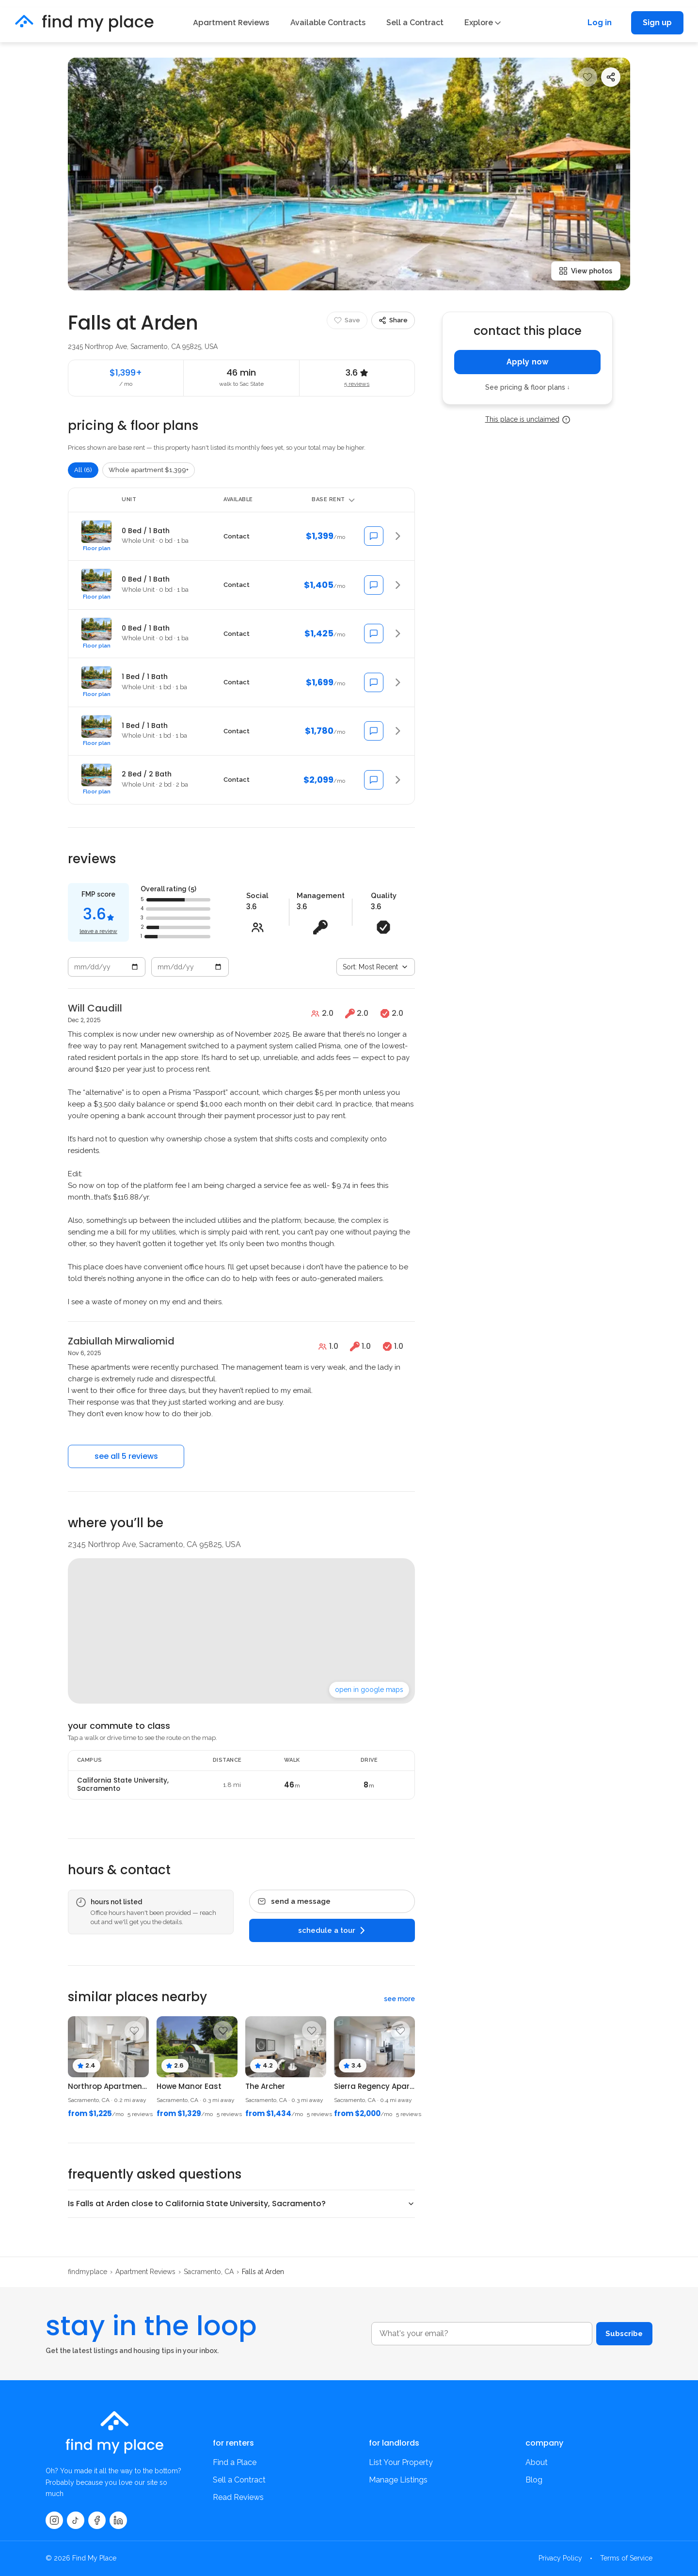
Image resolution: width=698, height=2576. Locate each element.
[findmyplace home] (84, 23)
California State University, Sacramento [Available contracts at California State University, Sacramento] (123, 1785)
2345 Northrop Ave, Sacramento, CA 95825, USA (143, 346)
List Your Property (401, 2462)
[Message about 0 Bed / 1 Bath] (373, 536)
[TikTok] (75, 2520)
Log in (599, 22)
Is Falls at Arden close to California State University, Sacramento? (197, 2203)
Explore (482, 22)
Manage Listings (398, 2479)
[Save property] (587, 77)
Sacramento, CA (209, 2272)
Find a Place (234, 2462)
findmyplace (87, 2272)
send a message (294, 1901)
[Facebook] (97, 2520)
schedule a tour (332, 1930)
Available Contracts (327, 22)
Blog (533, 2479)
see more (399, 1999)
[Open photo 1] (349, 174)
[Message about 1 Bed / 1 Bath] (373, 682)
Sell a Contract (415, 22)
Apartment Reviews (231, 22)
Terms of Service (626, 2558)
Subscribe (621, 2333)
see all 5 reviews (126, 1456)
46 (292, 1785)
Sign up (657, 22)
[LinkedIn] (118, 2520)
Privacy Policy (560, 2558)
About (536, 2462)
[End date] (190, 967)
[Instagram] (54, 2520)
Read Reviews (238, 2497)
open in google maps (369, 1689)
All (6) (83, 470)
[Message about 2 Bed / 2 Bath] (373, 780)
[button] (241, 536)
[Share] (610, 77)
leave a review (98, 931)
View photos (585, 271)
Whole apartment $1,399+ (149, 470)
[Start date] (106, 967)
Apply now (527, 361)
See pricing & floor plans (527, 387)
